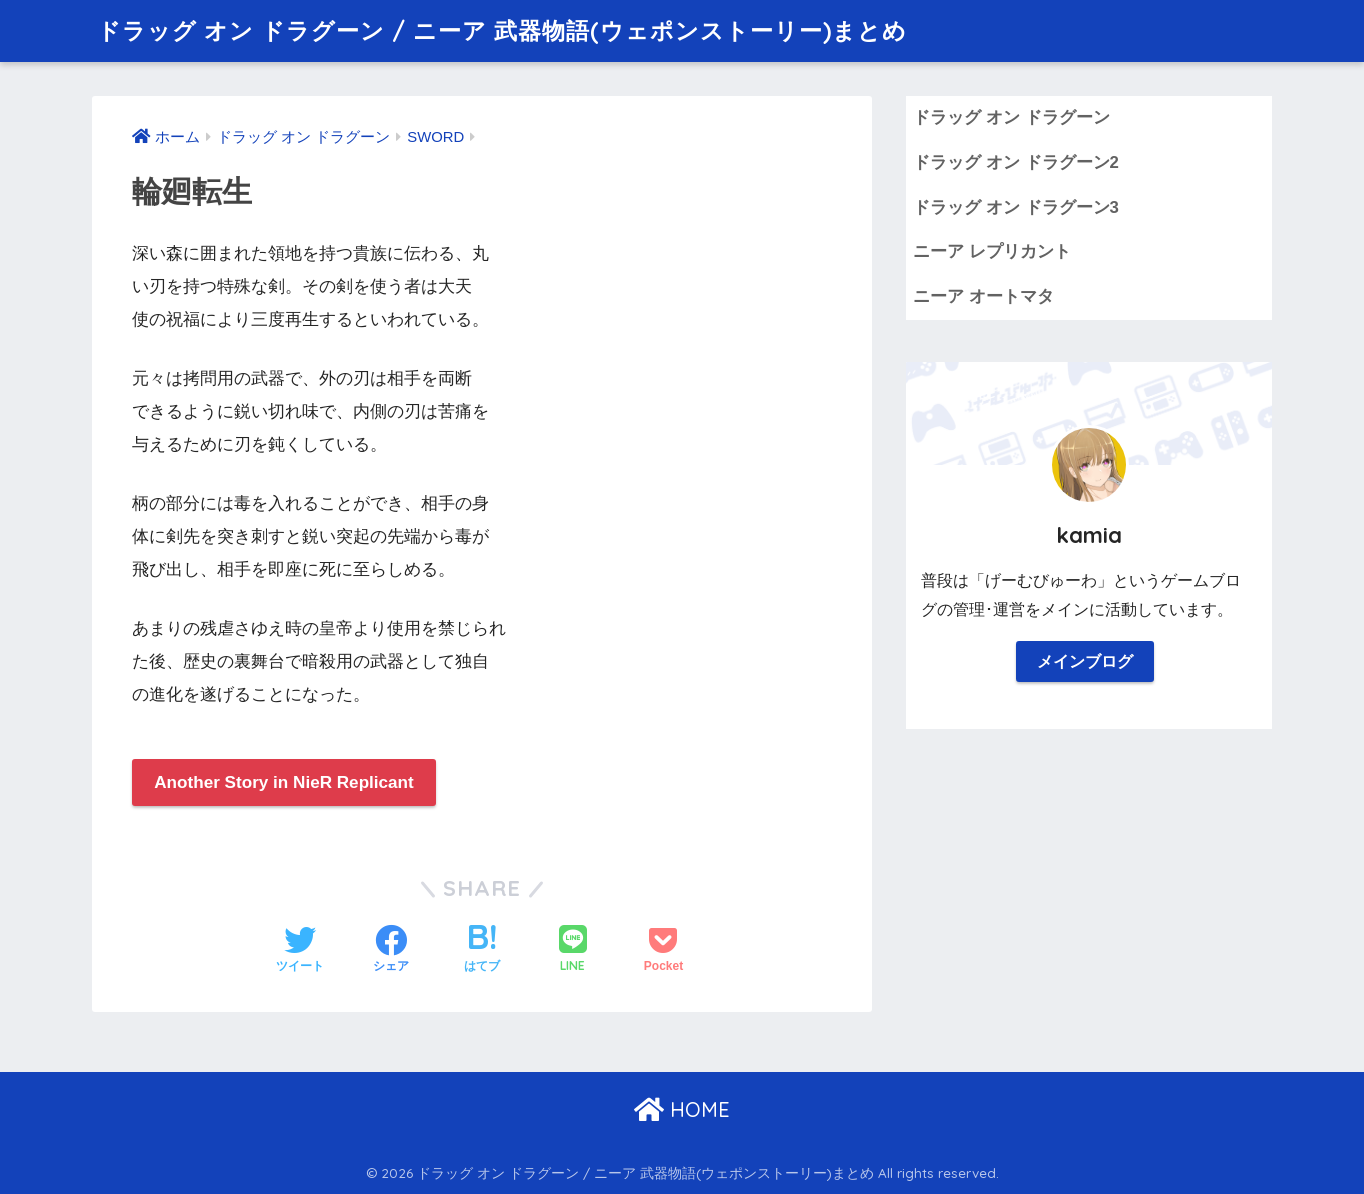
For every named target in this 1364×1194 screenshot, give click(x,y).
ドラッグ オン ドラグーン (1011, 117)
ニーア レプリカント (992, 251)
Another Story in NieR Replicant (284, 782)
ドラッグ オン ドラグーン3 (1016, 207)
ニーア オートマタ (983, 296)
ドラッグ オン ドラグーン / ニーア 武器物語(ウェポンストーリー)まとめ (502, 30)
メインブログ (1085, 661)
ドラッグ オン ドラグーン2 (1016, 162)
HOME (682, 1109)
